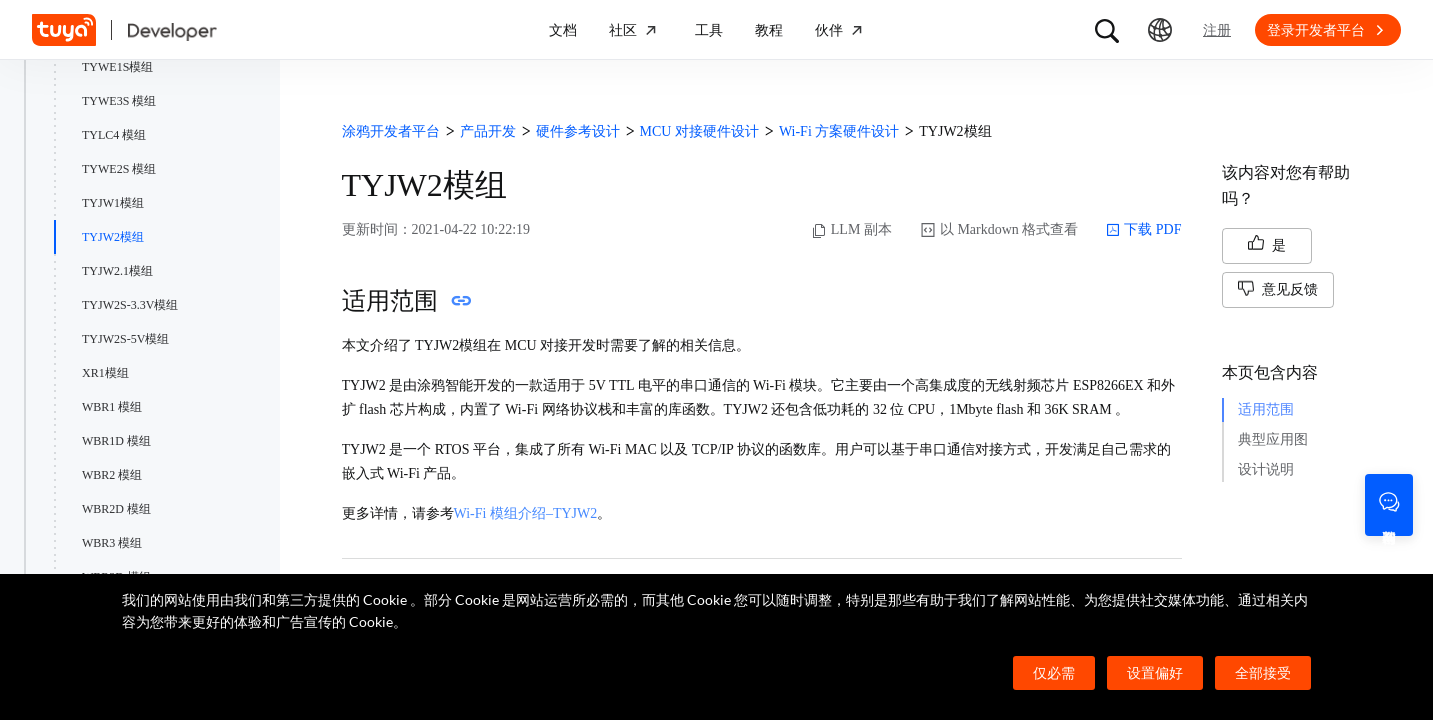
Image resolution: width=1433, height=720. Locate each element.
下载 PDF (1143, 230)
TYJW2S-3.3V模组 (130, 305)
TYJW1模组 (113, 203)
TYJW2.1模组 (117, 271)
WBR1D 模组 (116, 441)
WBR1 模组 (112, 407)
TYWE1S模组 (117, 67)
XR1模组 (105, 373)
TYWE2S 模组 (119, 169)
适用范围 (1266, 409)
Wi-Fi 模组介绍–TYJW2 (526, 513)
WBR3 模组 (112, 543)
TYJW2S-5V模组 (125, 339)
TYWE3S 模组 (119, 101)
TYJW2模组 (113, 237)
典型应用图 (1273, 439)
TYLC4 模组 (114, 135)
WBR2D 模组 (116, 509)
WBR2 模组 (112, 475)
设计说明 (1266, 469)
